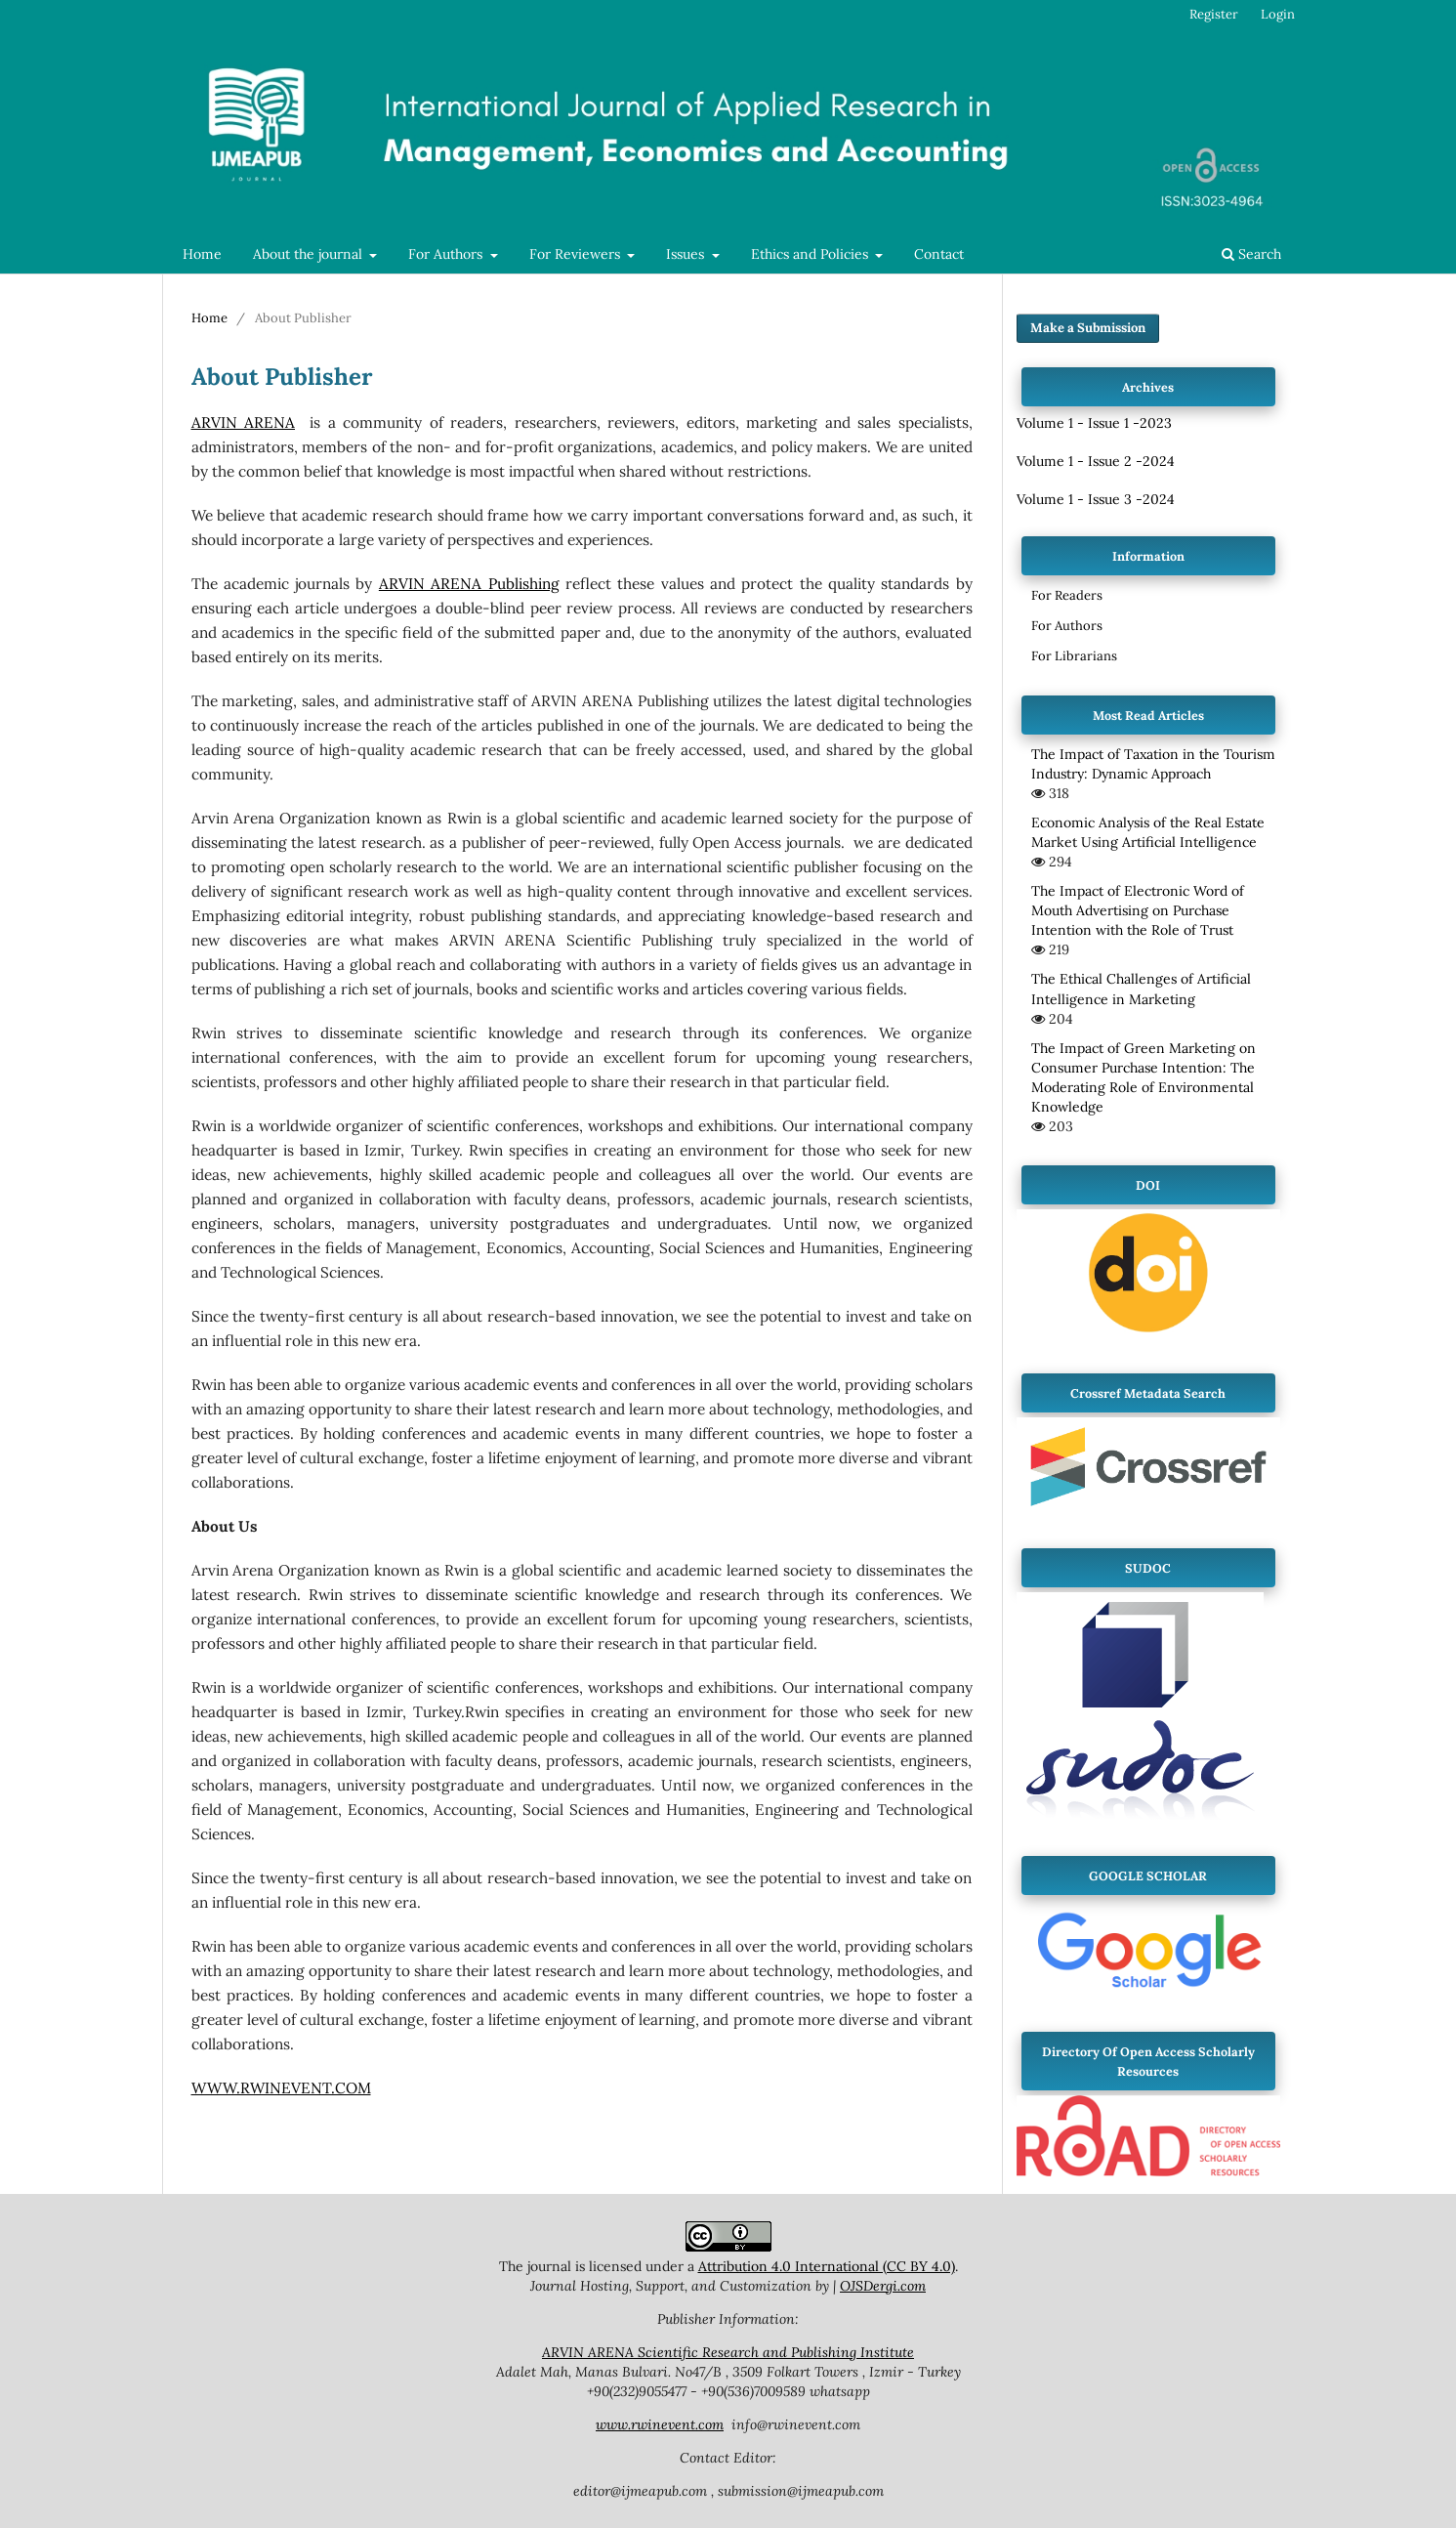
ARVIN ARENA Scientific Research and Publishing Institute (728, 2352)
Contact (939, 254)
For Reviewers (576, 254)
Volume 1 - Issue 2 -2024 (1096, 461)
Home (202, 254)
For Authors (447, 254)
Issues (687, 254)
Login (1278, 14)
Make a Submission (1087, 327)
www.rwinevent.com (660, 2424)
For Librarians (1074, 656)
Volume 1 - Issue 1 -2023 (1094, 423)
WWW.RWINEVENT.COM (281, 2088)
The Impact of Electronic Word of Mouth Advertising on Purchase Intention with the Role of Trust (1137, 910)
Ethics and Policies (811, 254)
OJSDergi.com (883, 2286)
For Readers (1066, 595)
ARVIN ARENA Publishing (469, 583)
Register (1213, 14)
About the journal (309, 254)
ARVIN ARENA (243, 422)
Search (1251, 254)
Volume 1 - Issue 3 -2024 (1096, 499)
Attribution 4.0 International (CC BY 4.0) (826, 2266)
